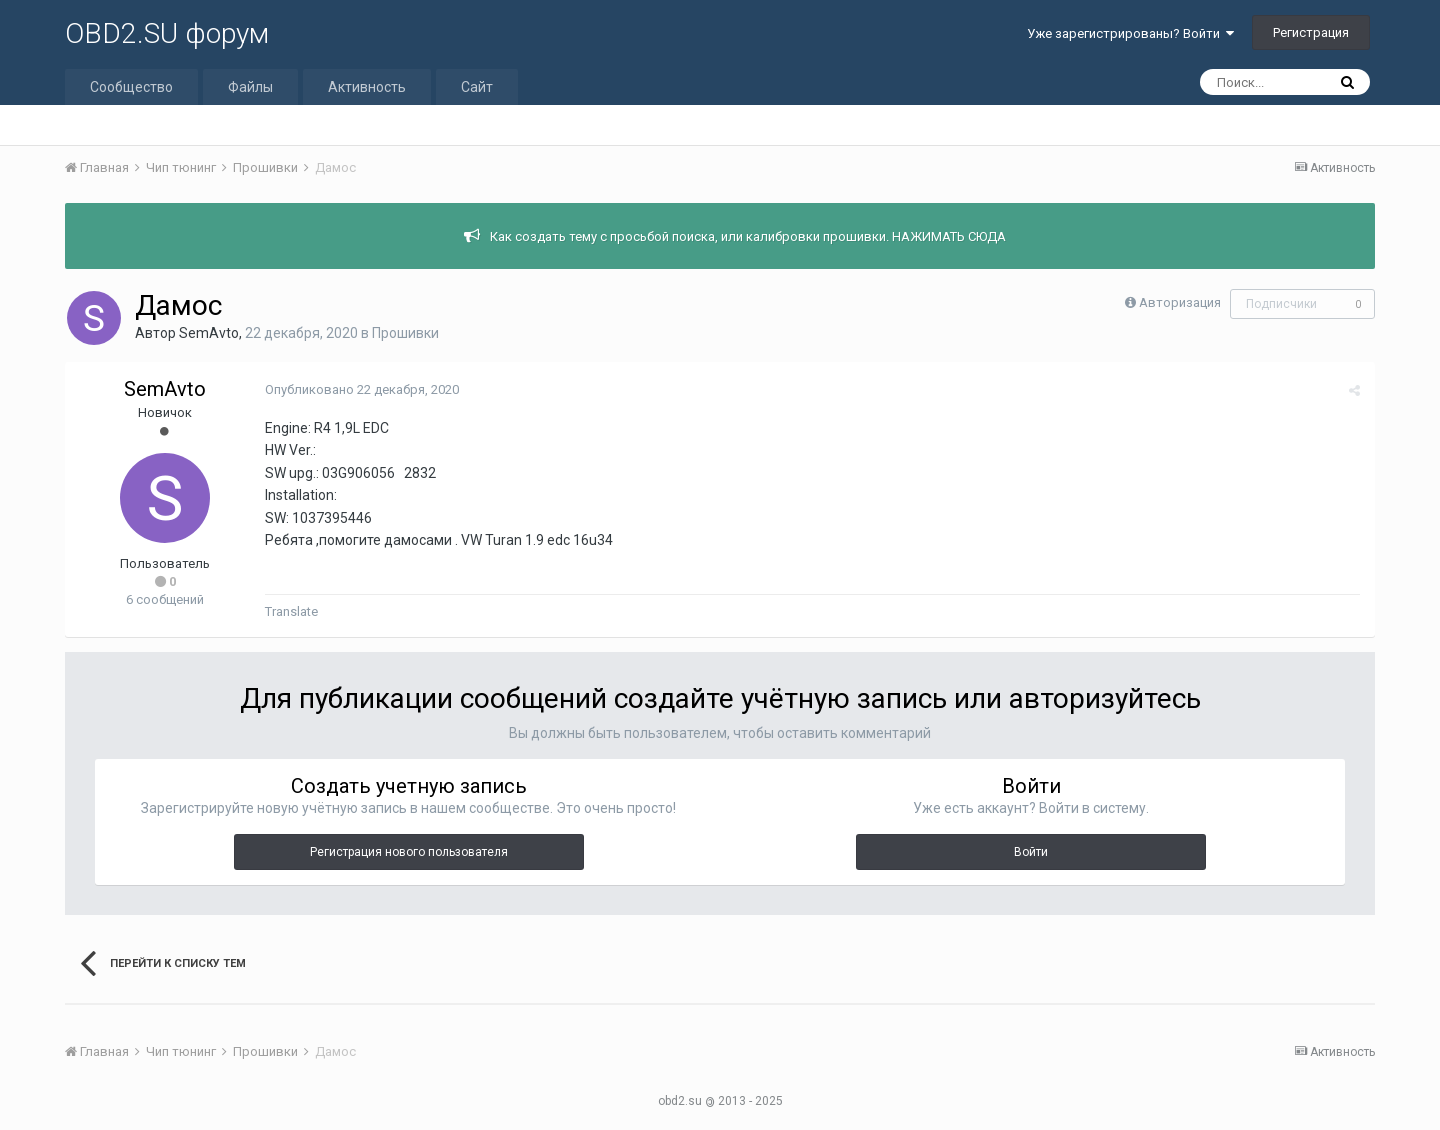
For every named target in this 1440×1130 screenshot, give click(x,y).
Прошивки (405, 333)
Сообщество (131, 87)
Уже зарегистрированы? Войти (1130, 33)
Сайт (477, 87)
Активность (367, 87)
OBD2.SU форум (167, 33)
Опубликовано (362, 389)
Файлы (250, 87)
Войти (1031, 852)
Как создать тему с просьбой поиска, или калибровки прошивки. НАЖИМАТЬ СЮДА (748, 236)
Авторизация (1180, 302)
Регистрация (1311, 32)
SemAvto (209, 333)
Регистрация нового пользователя (409, 852)
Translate (291, 611)
